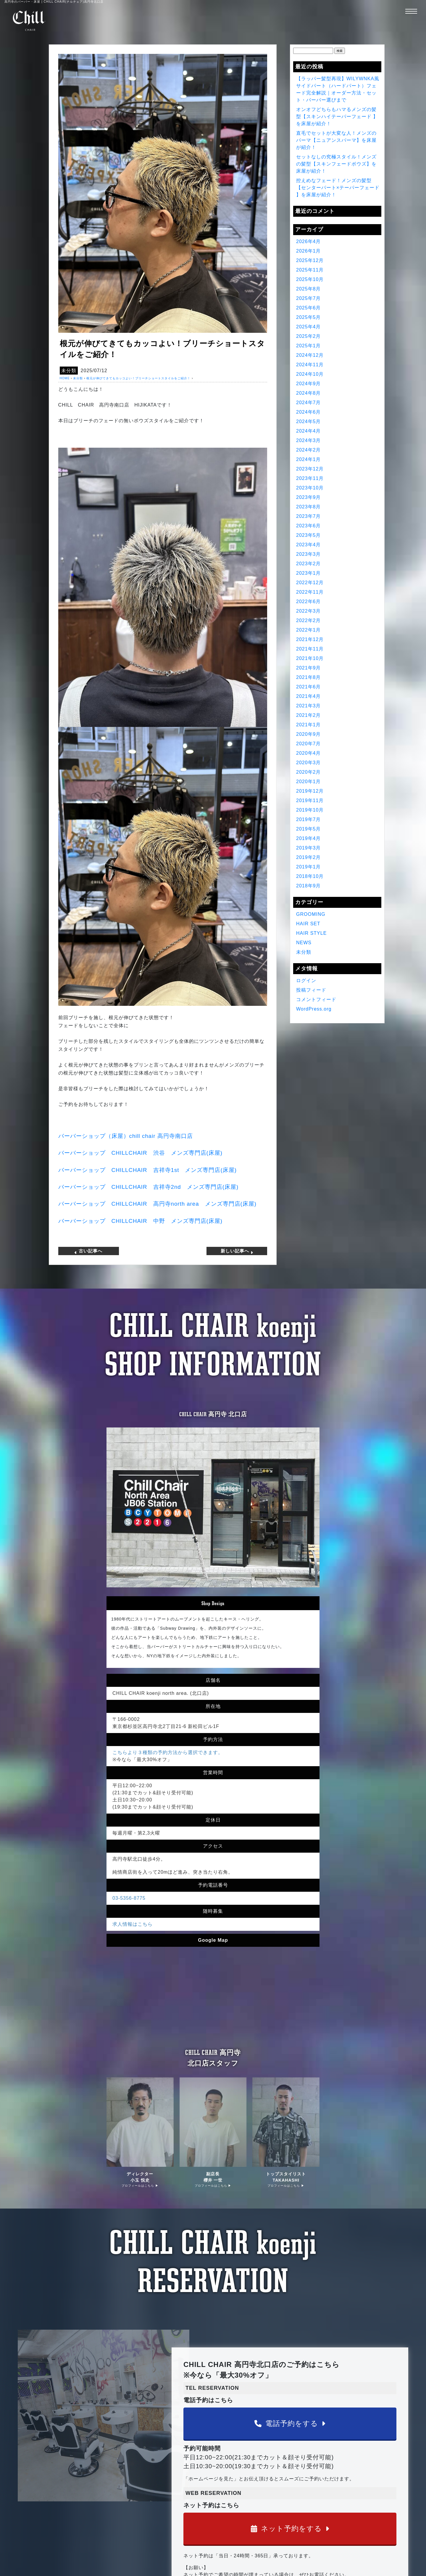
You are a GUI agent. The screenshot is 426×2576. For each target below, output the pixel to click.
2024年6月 (308, 412)
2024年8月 (308, 393)
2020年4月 (308, 753)
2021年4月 (308, 696)
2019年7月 (308, 819)
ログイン (306, 980)
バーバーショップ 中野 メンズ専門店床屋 (140, 1221)
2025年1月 (308, 345)
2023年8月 (308, 506)
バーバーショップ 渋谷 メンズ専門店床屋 (140, 1153)
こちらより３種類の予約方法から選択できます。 (167, 1751)
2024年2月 (308, 449)
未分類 (68, 370)
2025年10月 (310, 279)
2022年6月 (308, 601)
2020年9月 (308, 734)
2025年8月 (308, 288)
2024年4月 (308, 430)
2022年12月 (310, 582)
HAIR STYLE (311, 933)
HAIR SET (308, 923)
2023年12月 (310, 468)
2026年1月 (308, 250)
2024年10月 (310, 374)
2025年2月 (308, 336)
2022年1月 (308, 629)
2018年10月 (310, 876)
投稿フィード (311, 990)
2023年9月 (308, 497)
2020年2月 (308, 772)
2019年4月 (308, 838)
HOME (65, 378)
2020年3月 (308, 762)
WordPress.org (313, 1008)
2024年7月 (308, 402)
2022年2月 (308, 620)
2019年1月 (308, 866)
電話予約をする (289, 2423)
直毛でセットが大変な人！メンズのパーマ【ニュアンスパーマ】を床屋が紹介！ (336, 140)
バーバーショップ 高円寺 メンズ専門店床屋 (157, 1204)
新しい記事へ (237, 1250)
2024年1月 (308, 459)
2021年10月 (310, 658)
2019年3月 (308, 847)
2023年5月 (308, 535)
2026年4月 (308, 241)
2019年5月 (308, 828)
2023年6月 (308, 525)
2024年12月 (310, 355)
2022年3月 (308, 611)
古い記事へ (88, 1250)
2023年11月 (310, 478)
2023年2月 (308, 563)
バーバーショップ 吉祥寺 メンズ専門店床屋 (147, 1170)
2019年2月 (308, 857)
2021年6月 (308, 686)
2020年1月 (308, 781)
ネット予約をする (290, 2528)
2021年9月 (308, 667)
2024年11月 (310, 364)
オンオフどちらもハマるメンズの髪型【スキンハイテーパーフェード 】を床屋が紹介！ (337, 116)
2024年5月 (308, 421)
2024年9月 (308, 383)
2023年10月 (310, 487)
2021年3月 (308, 705)
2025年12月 (310, 260)
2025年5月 (308, 317)
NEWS (304, 942)
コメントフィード (316, 999)
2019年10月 (310, 809)
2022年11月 (310, 592)
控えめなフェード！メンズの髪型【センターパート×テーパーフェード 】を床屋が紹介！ (338, 187)
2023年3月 (308, 554)
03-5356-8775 (129, 1897)
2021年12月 (310, 639)
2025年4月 (308, 326)
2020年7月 (308, 743)
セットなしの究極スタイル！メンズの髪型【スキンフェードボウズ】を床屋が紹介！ (336, 164)
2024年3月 (308, 440)
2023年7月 (308, 516)
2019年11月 (310, 800)
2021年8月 (308, 677)
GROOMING (310, 914)
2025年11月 (310, 269)
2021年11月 (310, 648)
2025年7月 (308, 298)
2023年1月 (308, 573)
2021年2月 (308, 715)
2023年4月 (308, 544)
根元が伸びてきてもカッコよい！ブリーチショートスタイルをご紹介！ (138, 378)
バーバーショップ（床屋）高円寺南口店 (125, 1136)
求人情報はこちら (132, 1923)
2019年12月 (310, 791)
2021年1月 (308, 724)
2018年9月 (308, 885)
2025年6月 (308, 307)
